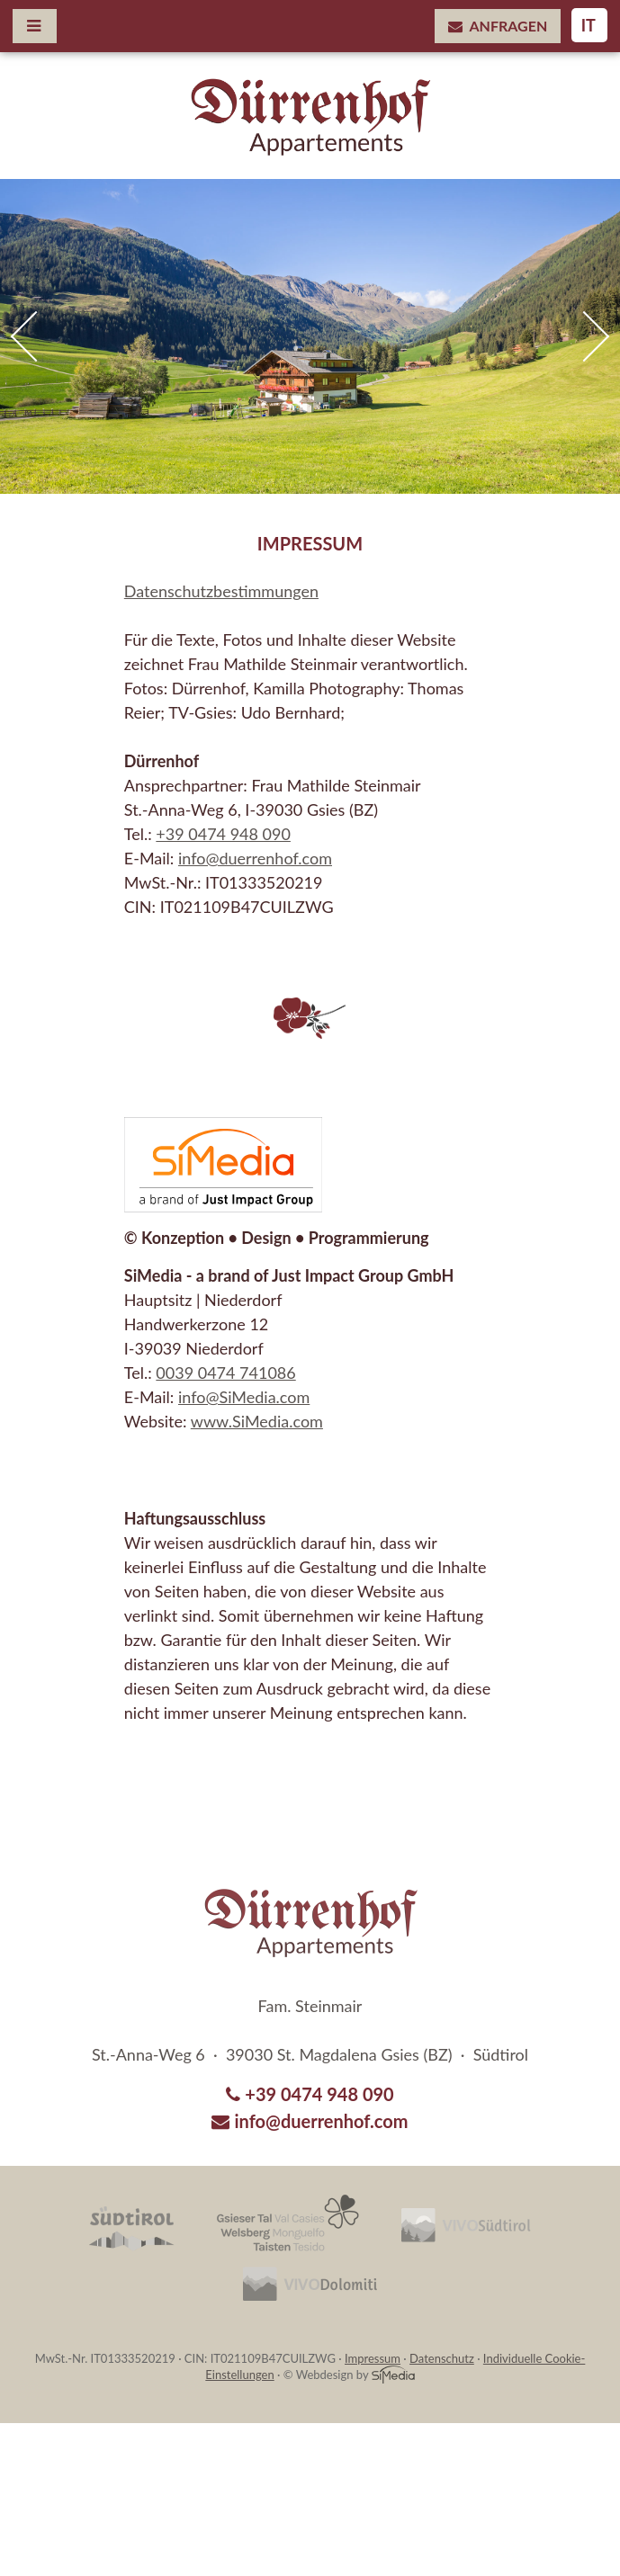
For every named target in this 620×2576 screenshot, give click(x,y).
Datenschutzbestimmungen (221, 591)
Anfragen (497, 25)
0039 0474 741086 (225, 1372)
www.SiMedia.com (257, 1421)
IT (588, 25)
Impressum (372, 2358)
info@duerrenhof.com (255, 858)
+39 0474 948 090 (223, 834)
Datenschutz (441, 2358)
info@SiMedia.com (244, 1397)
